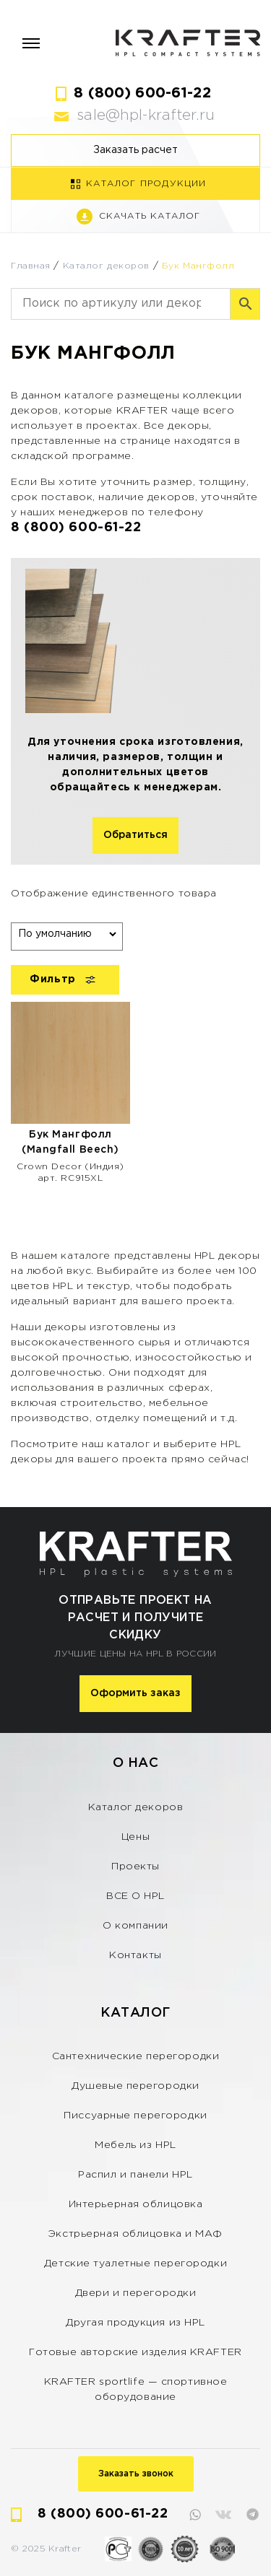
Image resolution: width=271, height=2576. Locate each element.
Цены (135, 1837)
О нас (136, 1763)
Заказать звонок (135, 2474)
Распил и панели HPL (135, 2174)
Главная (31, 266)
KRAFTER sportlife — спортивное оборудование (136, 2389)
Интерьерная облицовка (136, 2204)
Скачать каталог (150, 216)
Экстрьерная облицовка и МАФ (135, 2234)
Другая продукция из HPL (135, 2322)
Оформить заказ (135, 1693)
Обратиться (135, 835)
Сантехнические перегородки (136, 2056)
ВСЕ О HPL (135, 1896)
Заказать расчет (135, 150)
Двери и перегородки (136, 2293)
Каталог (135, 2013)
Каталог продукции (146, 184)
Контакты (135, 1955)
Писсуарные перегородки (135, 2115)
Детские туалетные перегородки (135, 2263)
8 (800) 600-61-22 (142, 93)
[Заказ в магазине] (67, 934)
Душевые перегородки (135, 2086)
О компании (135, 1925)
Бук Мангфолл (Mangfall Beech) (70, 1142)
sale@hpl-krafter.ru (146, 115)
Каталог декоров (106, 266)
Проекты (135, 1866)
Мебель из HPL (135, 2145)
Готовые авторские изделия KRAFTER (135, 2352)
